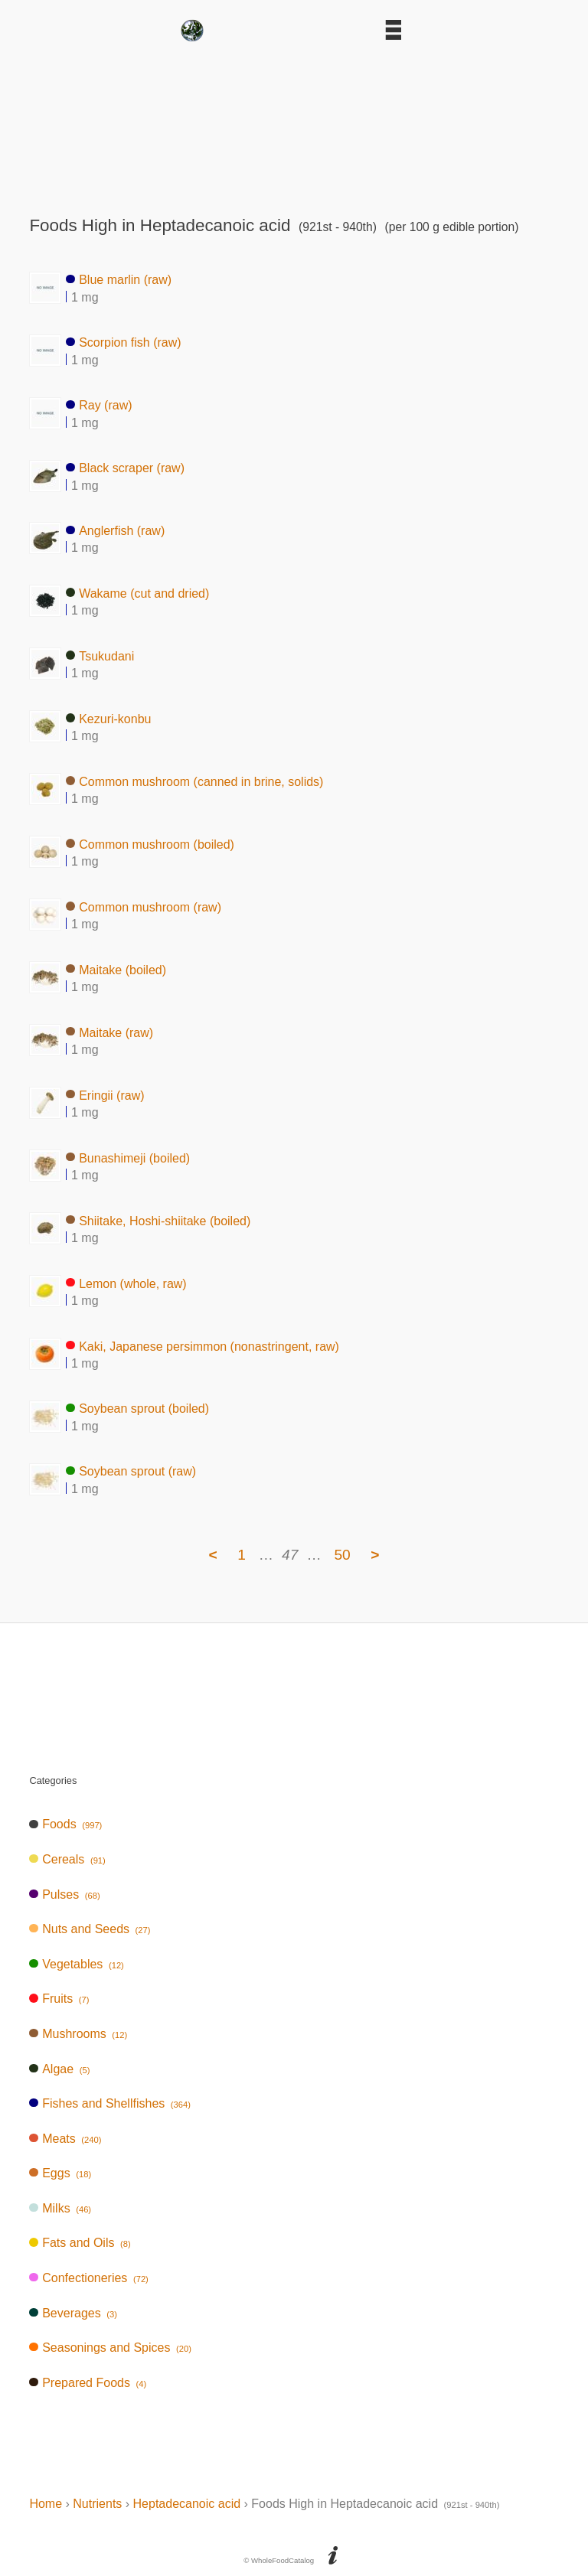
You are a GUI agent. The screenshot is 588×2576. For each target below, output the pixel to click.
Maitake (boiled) (116, 969)
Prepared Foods (87, 2382)
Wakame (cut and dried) (137, 592)
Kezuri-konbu (108, 718)
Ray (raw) (99, 405)
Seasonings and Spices (110, 2347)
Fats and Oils (79, 2242)
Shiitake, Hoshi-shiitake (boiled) (158, 1220)
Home (45, 2503)
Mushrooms (78, 2033)
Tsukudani (100, 655)
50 (342, 1555)
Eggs (60, 2173)
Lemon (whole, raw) (126, 1283)
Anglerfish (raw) (115, 529)
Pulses (64, 1894)
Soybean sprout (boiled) (137, 1408)
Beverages (73, 2313)
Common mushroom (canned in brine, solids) (194, 780)
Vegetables (76, 1964)
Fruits (59, 1998)
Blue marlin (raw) (119, 279)
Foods (65, 1824)
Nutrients (97, 2503)
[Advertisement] (294, 124)
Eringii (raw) (105, 1094)
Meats (65, 2138)
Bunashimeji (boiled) (128, 1157)
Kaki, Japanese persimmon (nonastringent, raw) (202, 1345)
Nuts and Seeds (89, 1928)
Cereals (67, 1859)
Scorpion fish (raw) (123, 342)
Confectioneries (88, 2277)
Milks (60, 2208)
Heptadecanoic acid (187, 2503)
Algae (59, 2068)
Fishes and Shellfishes (110, 2103)
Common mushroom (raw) (143, 906)
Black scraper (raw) (125, 467)
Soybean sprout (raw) (131, 1471)
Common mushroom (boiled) (150, 843)
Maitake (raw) (109, 1032)
